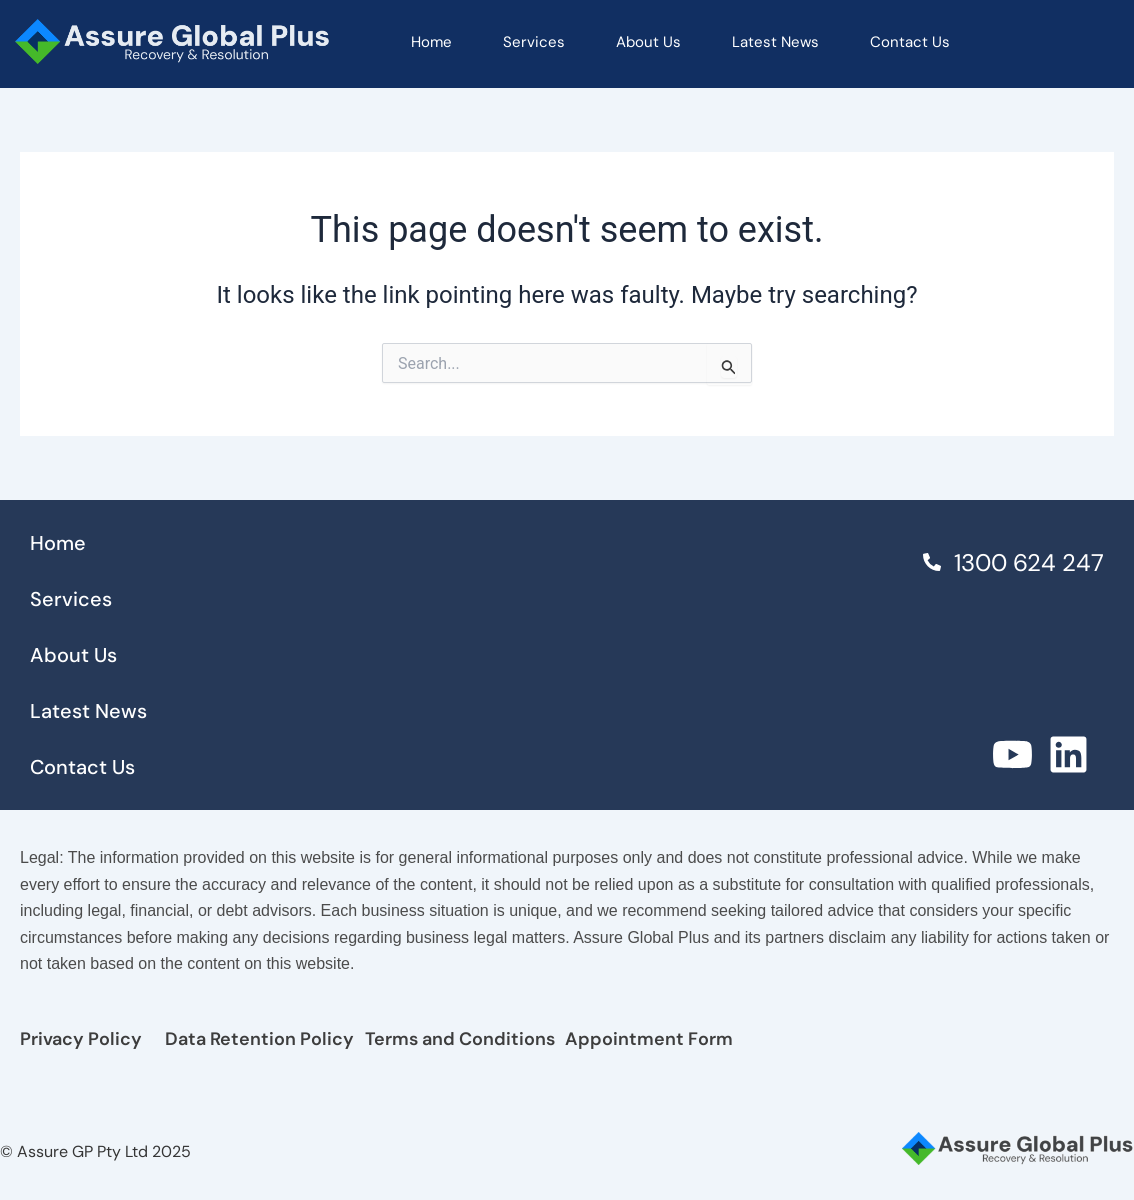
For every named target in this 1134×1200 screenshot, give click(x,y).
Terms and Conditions (460, 1039)
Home (431, 42)
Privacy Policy (81, 1039)
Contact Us (910, 42)
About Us (648, 42)
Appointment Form (649, 1039)
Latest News (775, 42)
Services (534, 42)
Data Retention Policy (259, 1039)
